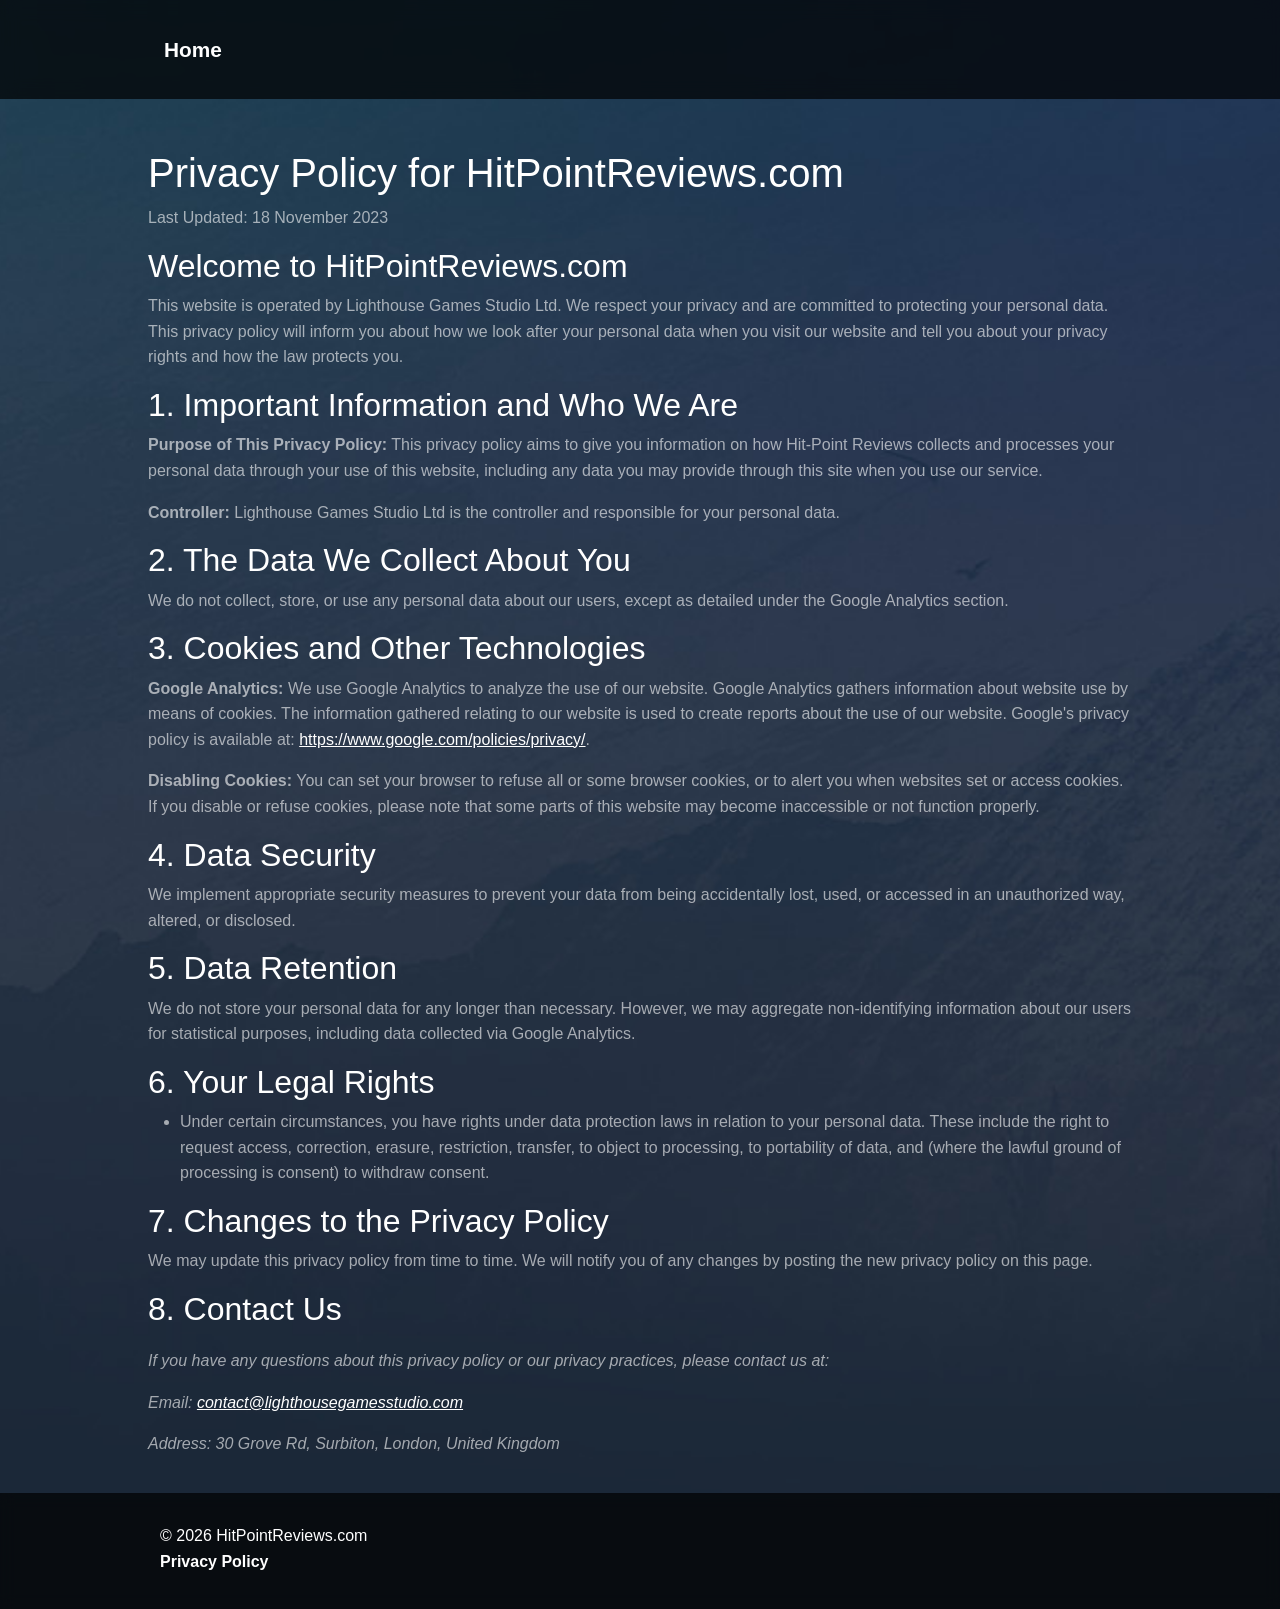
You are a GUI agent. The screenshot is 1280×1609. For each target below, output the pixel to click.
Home (193, 49)
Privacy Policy (214, 1561)
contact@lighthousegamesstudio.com (330, 1402)
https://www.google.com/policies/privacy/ (442, 739)
